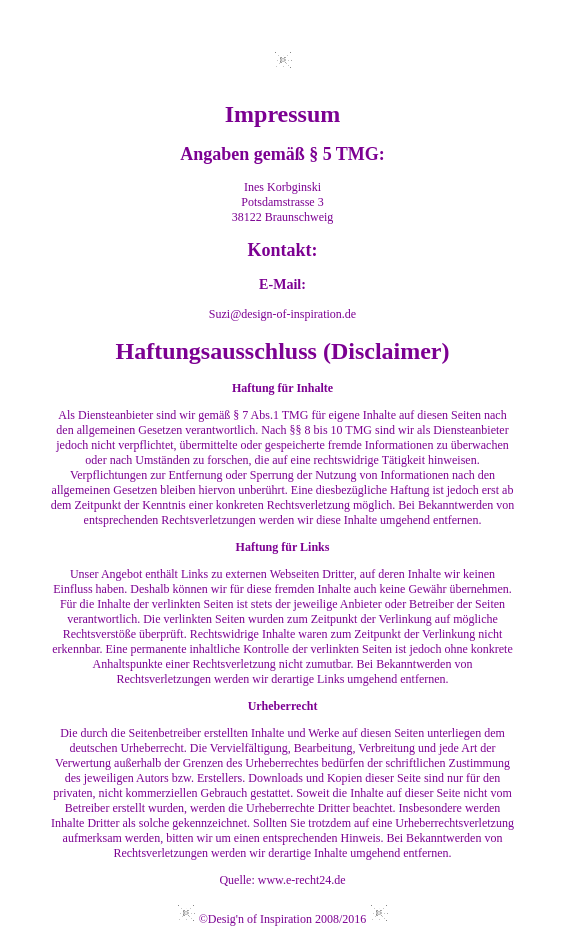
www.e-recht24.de (302, 880)
